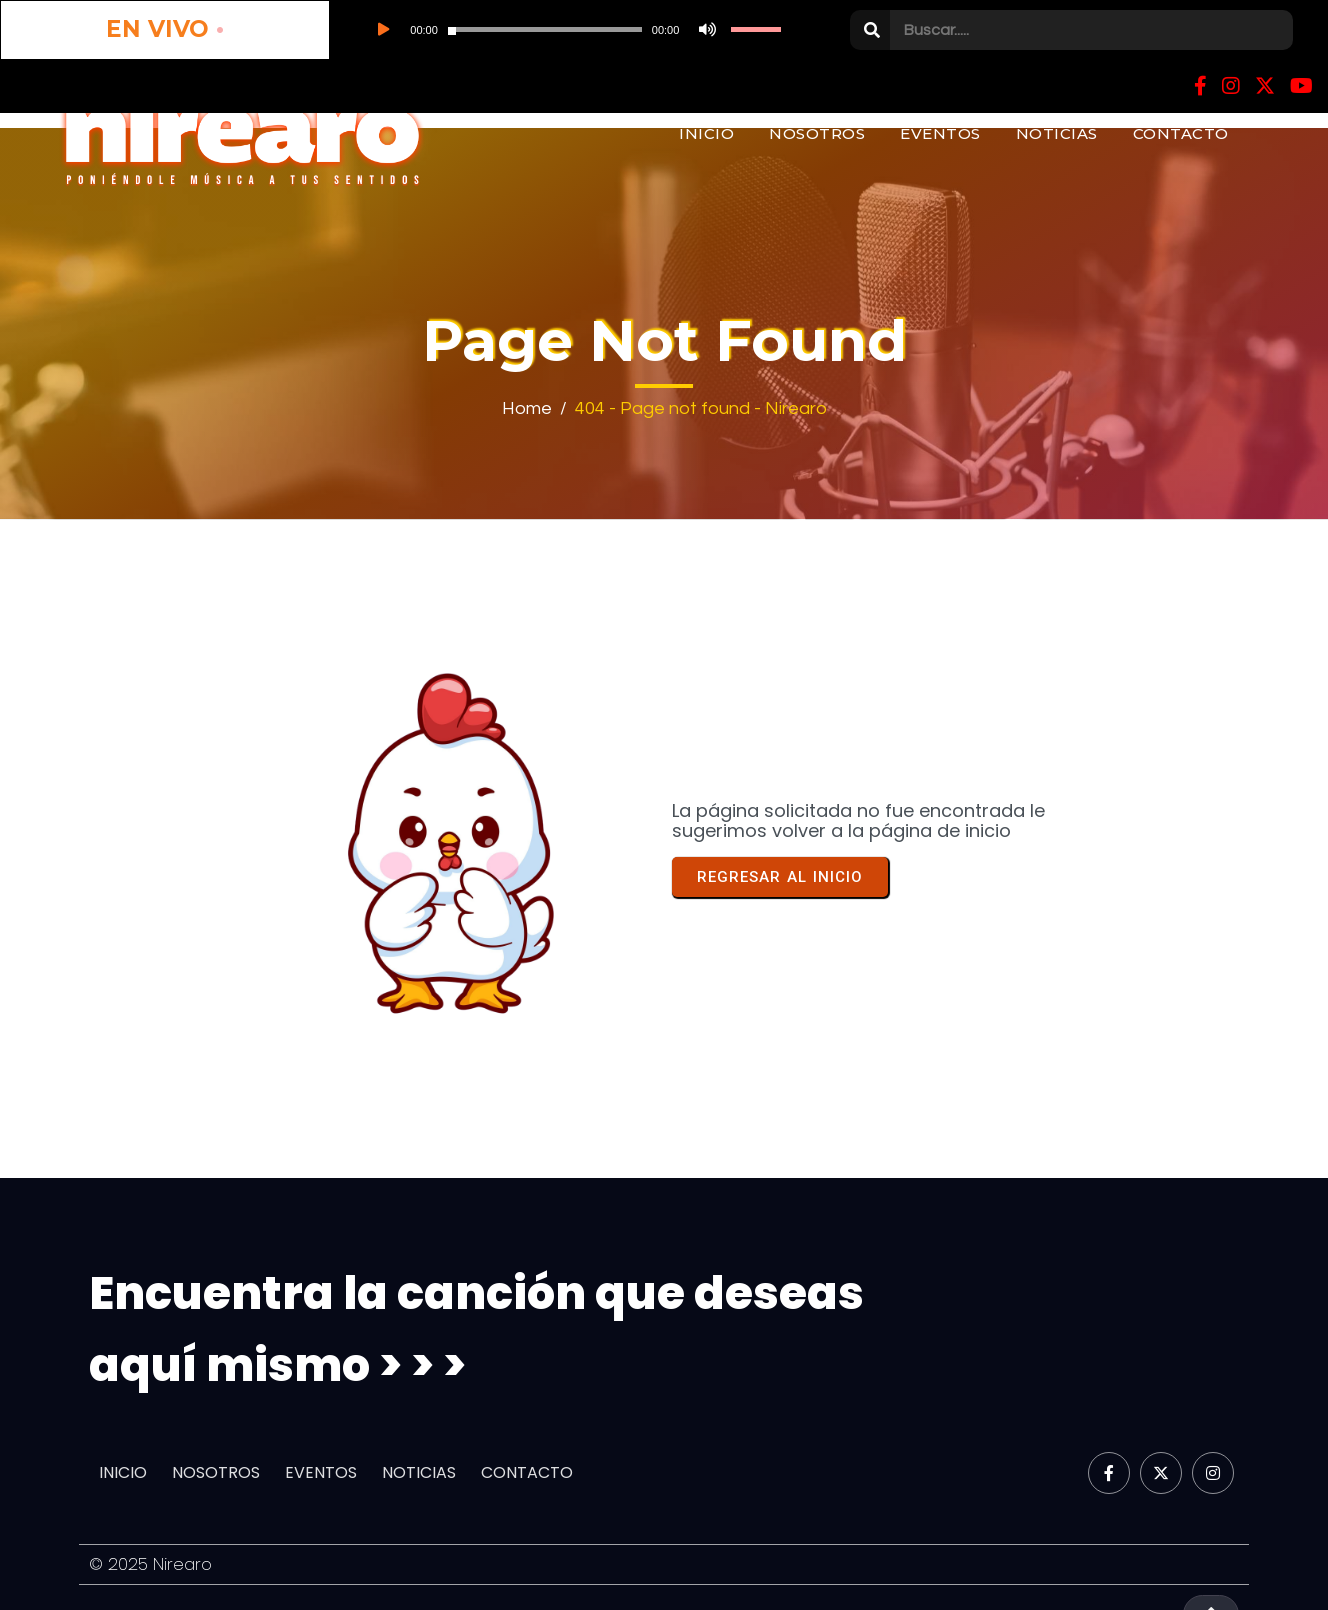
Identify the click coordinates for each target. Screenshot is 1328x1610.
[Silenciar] (526, 30)
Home (527, 407)
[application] (438, 30)
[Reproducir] (292, 30)
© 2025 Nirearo (151, 1560)
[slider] (410, 30)
